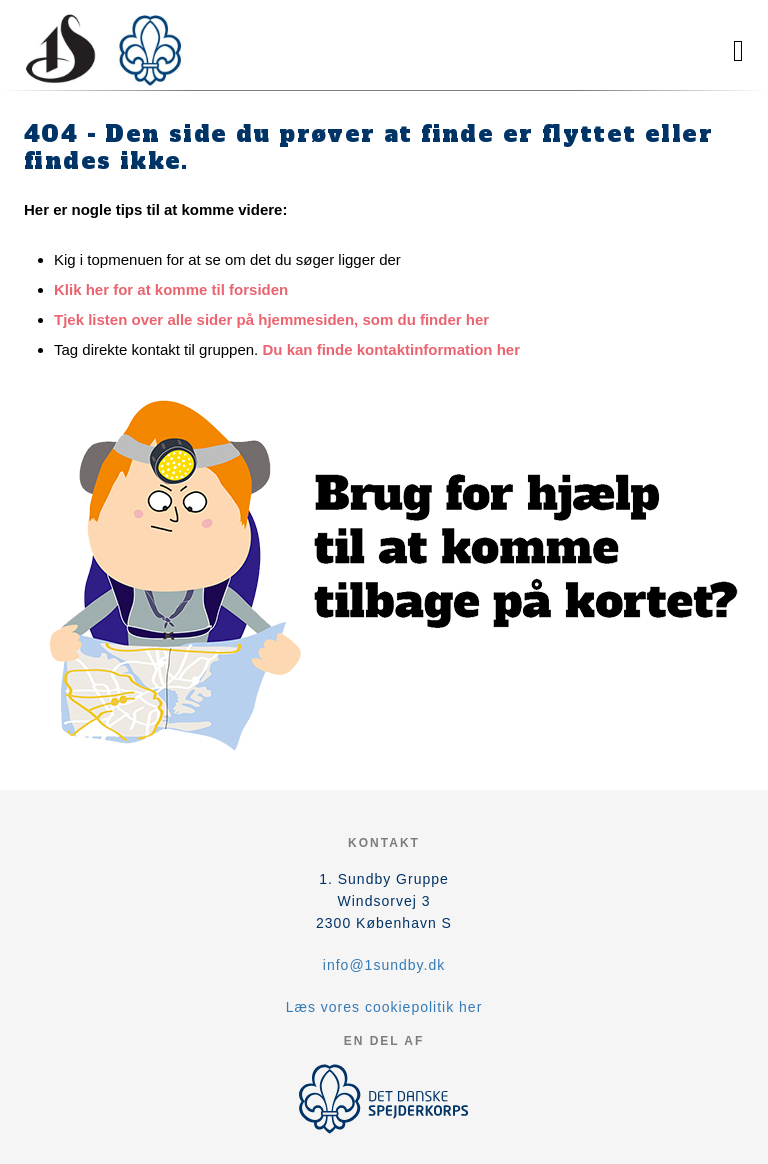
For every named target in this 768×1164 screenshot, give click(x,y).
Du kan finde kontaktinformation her (391, 349)
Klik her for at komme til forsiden (171, 289)
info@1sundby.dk (384, 965)
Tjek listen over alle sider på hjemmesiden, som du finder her (271, 319)
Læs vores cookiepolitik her (384, 1007)
